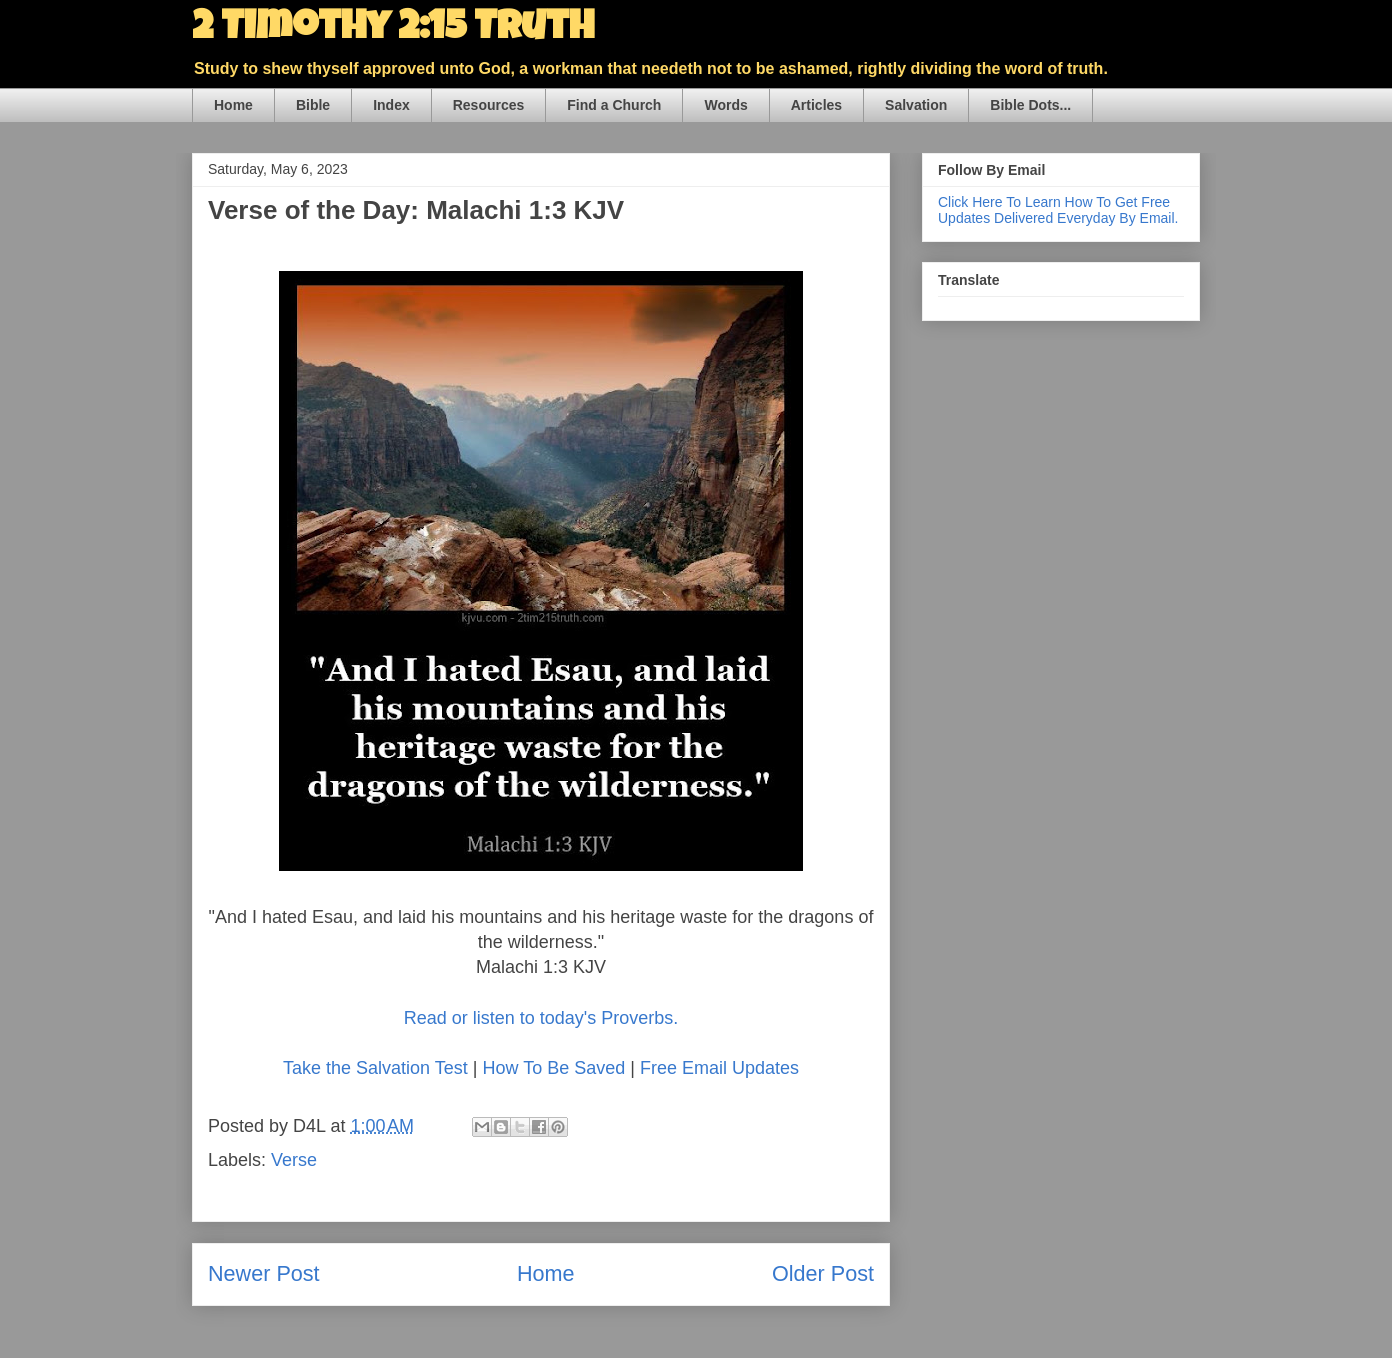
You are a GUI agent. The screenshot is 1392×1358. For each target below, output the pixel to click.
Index (391, 105)
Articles (816, 105)
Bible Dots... (1030, 105)
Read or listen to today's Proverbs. (541, 1018)
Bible (313, 105)
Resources (489, 105)
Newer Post (264, 1273)
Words (725, 105)
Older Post (823, 1273)
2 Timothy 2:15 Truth (393, 30)
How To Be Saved (553, 1068)
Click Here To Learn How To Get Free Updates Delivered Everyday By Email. (1058, 210)
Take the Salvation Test (375, 1068)
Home (233, 105)
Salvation (916, 105)
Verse (294, 1160)
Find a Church (614, 105)
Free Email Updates (719, 1068)
